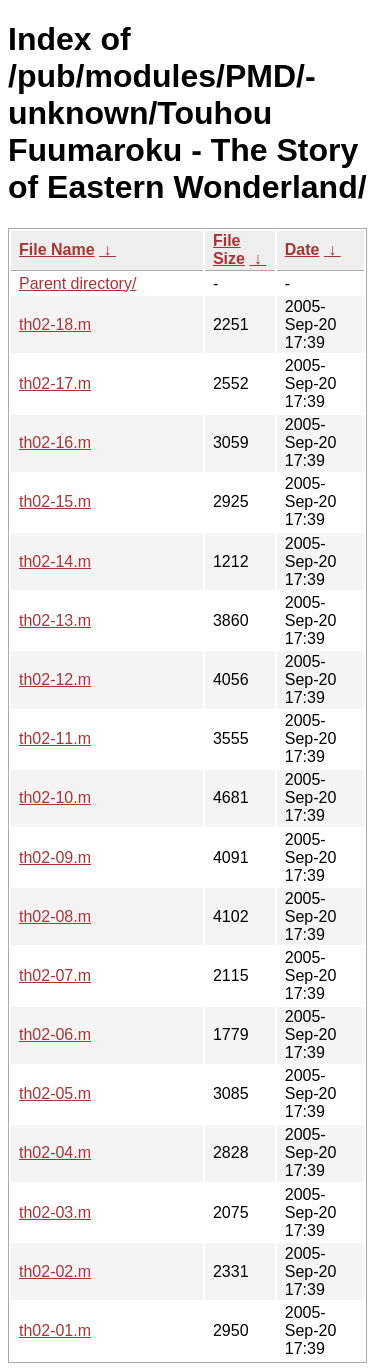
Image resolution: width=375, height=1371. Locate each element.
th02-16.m (55, 442)
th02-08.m (55, 916)
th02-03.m (55, 1212)
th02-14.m (55, 561)
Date (302, 249)
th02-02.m (55, 1271)
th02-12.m (55, 679)
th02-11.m (55, 738)
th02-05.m (55, 1093)
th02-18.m (55, 324)
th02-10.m (55, 797)
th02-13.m (55, 620)
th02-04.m (55, 1152)
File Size (229, 249)
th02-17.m (55, 383)
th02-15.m (55, 501)
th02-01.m (55, 1330)
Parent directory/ (77, 283)
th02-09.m (55, 857)
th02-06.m (55, 1034)
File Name (57, 249)
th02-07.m (55, 975)
